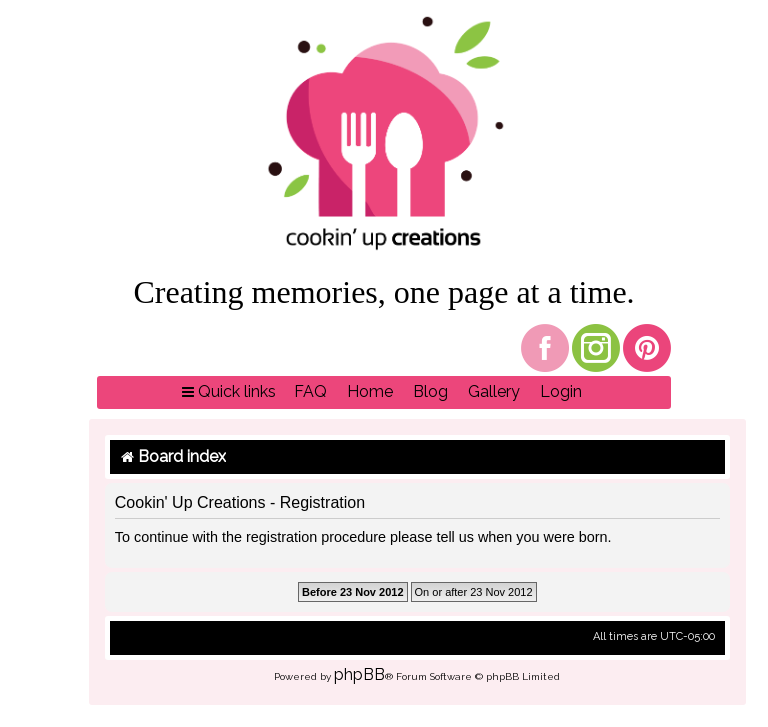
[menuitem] (310, 392)
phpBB (359, 674)
